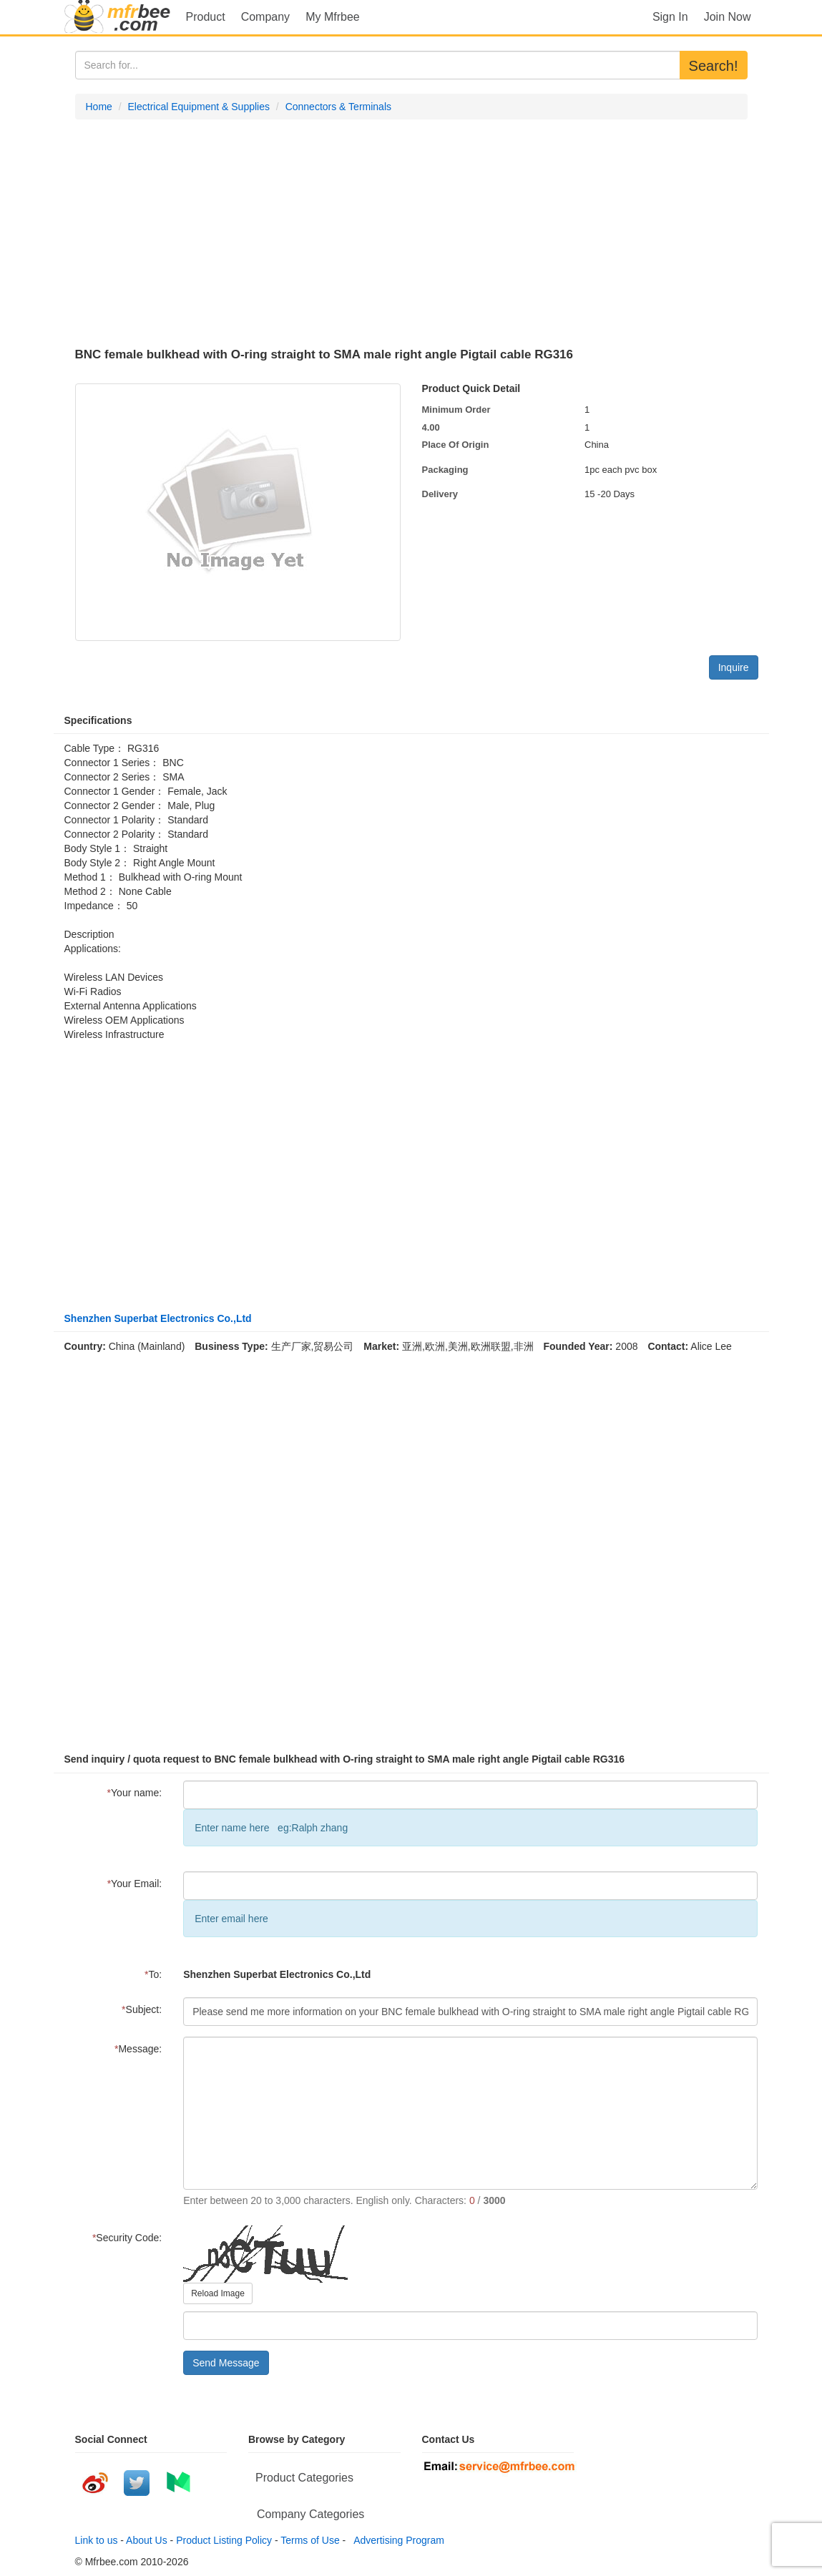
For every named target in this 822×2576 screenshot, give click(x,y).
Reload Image (218, 2293)
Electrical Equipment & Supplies (199, 106)
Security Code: (127, 2237)
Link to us (96, 2540)
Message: (138, 2049)
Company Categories (310, 2514)
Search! (713, 66)
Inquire (733, 667)
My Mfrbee (332, 17)
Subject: (142, 2009)
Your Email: (134, 1883)
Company (265, 17)
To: (153, 1974)
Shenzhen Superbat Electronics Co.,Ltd (158, 1318)
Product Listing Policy (224, 2540)
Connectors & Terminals (338, 106)
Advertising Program (396, 2540)
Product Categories (304, 2478)
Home (99, 106)
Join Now (727, 17)
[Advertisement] (411, 234)
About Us (146, 2540)
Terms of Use (309, 2540)
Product (205, 17)
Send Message (225, 2363)
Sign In (670, 17)
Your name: (134, 1792)
